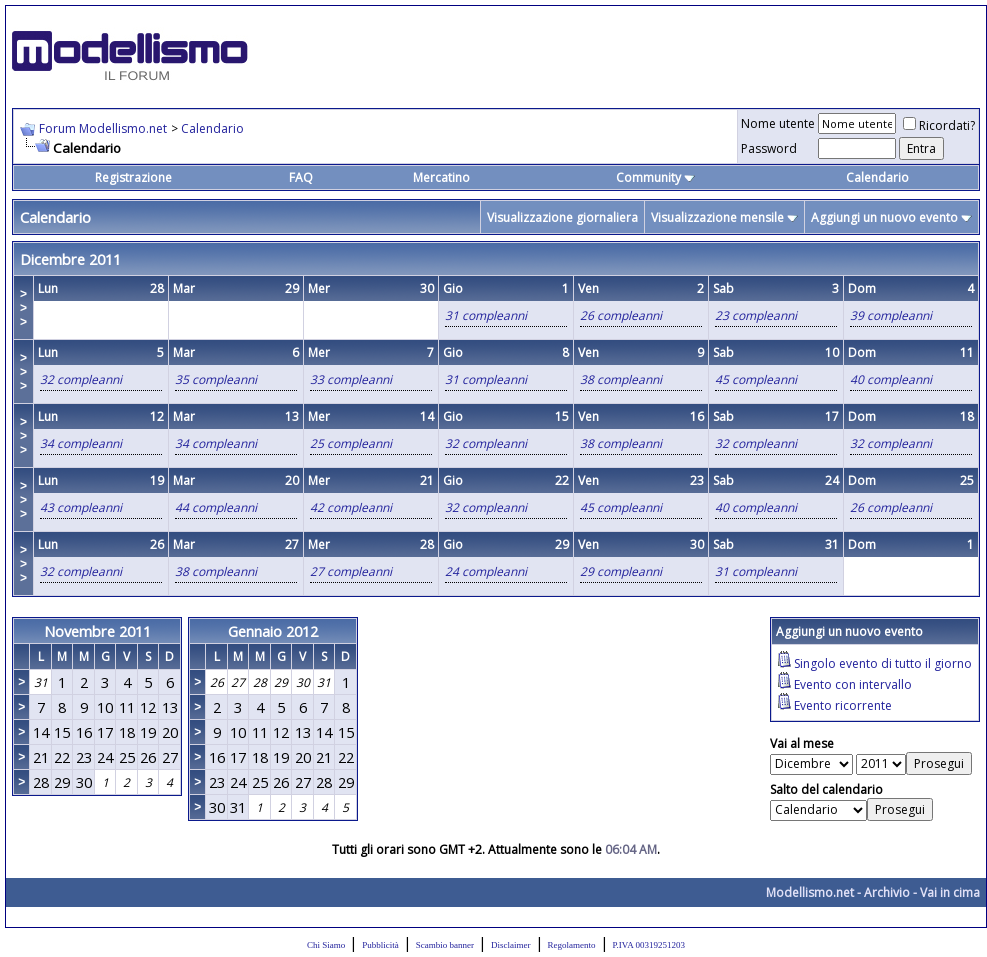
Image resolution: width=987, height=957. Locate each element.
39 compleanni (891, 315)
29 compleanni (621, 571)
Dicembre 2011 (70, 259)
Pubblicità (380, 945)
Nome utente (778, 123)
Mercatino (441, 177)
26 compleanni (621, 315)
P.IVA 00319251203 (649, 945)
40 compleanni (891, 379)
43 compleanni (81, 507)
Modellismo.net (810, 892)
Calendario (212, 128)
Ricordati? (939, 125)
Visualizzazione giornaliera (562, 217)
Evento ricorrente (843, 705)
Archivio (887, 892)
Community (655, 177)
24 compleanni (486, 571)
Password (769, 148)
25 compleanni (351, 443)
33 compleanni (351, 379)
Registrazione (133, 177)
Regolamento (572, 945)
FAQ (301, 177)
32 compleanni (81, 379)
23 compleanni (756, 315)
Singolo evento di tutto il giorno (883, 663)
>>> (23, 308)
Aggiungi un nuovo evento (884, 217)
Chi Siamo (326, 945)
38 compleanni (621, 379)
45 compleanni (756, 379)
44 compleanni (216, 507)
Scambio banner (445, 945)
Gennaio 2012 (273, 631)
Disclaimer (511, 945)
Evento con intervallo (853, 684)
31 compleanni (486, 315)
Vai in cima (950, 892)
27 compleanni (351, 571)
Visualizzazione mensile (717, 217)
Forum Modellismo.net (103, 128)
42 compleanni (351, 507)
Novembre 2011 (97, 631)
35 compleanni (216, 379)
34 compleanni (81, 443)
